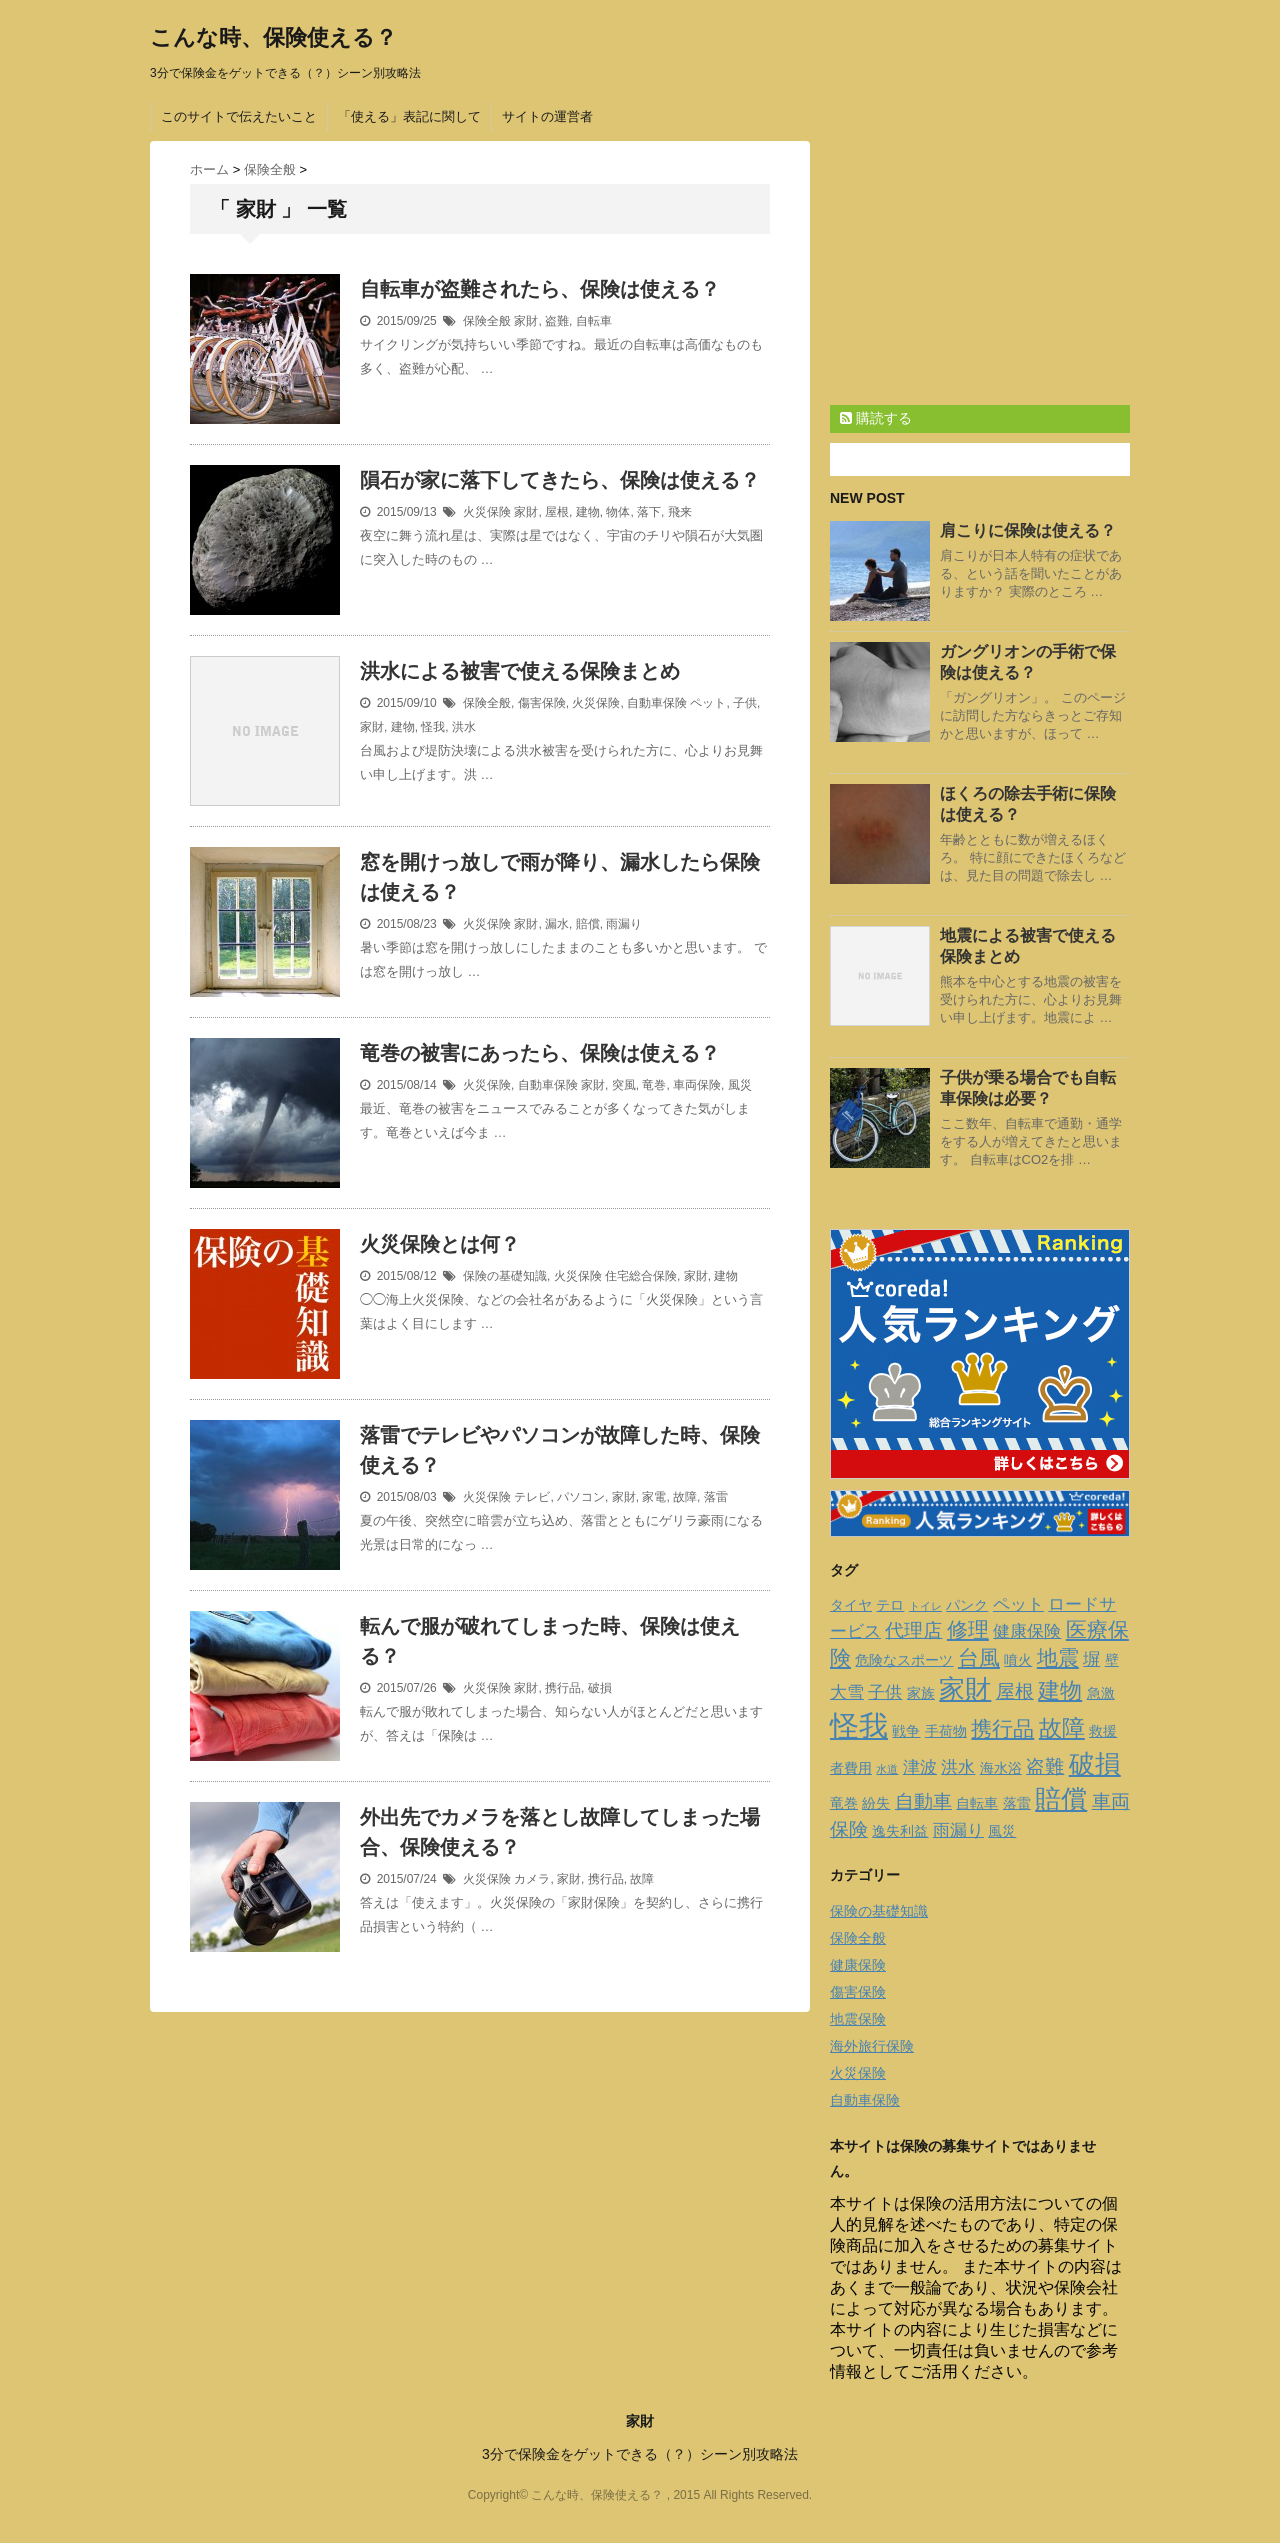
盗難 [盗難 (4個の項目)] (1045, 1766)
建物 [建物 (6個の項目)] (1060, 1690)
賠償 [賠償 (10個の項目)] (1061, 1799)
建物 (588, 512)
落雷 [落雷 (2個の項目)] (1017, 1803)
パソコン (581, 1497)
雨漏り (624, 924)
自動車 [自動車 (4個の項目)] (923, 1801)
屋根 (557, 512)
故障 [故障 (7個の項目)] (1062, 1728)
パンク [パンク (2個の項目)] (967, 1605)
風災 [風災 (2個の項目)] (1002, 1831)
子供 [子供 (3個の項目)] (885, 1692)
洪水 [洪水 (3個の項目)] (958, 1767)
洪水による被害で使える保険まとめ (520, 671)
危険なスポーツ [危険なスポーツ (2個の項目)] (904, 1660)
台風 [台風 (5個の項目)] (979, 1657)
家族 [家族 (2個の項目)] (921, 1693)
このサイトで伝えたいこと (239, 116)
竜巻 (654, 1085)
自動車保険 (657, 703)
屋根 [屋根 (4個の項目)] (1015, 1691)
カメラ (532, 1879)
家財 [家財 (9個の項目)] (965, 1689)
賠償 (588, 924)
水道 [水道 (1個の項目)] (887, 1769)
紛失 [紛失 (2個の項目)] (876, 1803)
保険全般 (487, 321)
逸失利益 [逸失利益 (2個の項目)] (900, 1831)
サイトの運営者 (547, 116)
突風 (624, 1085)
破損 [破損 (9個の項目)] (1095, 1764)
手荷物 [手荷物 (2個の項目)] (946, 1731)
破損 (600, 1688)
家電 (654, 1497)
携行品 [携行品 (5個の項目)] (1002, 1728)
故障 (685, 1497)
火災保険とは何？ (440, 1244)
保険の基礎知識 (505, 1276)
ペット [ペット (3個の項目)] (1018, 1604)
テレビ (532, 1497)
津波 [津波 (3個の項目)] (920, 1767)
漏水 (557, 924)
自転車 (594, 321)
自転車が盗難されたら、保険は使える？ (540, 289)
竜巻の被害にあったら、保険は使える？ (540, 1053)
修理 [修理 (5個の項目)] (968, 1629)
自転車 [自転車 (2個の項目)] (977, 1803)
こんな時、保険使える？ (273, 37)
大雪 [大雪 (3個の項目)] (847, 1692)
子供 (745, 703)
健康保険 (858, 1965)
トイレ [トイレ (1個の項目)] (925, 1606)
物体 (618, 512)
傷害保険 (542, 703)
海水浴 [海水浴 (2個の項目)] (1001, 1768)
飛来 (680, 512)
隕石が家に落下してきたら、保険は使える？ (560, 480)
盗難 (557, 321)
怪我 (433, 727)
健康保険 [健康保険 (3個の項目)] (1027, 1631)
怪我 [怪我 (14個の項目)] (859, 1725)
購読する (876, 418)
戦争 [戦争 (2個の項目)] (906, 1731)
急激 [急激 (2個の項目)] (1101, 1693)
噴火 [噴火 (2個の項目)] (1018, 1660)
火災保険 (487, 512)
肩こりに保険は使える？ (1028, 530)
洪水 (464, 727)
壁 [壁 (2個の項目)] (1112, 1660)
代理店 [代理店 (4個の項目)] (913, 1630)
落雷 (716, 1497)
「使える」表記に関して (409, 116)
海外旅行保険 (872, 2046)
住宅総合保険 (641, 1276)
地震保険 (858, 2019)
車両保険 (697, 1085)
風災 (740, 1085)
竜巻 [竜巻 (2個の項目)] (844, 1803)
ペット (708, 703)
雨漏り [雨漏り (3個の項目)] (958, 1830)
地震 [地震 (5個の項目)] (1058, 1657)
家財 (526, 321)
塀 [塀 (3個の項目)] (1091, 1659)
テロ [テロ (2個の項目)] (890, 1605)
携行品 (563, 1688)
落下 (649, 512)
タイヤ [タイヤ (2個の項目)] (851, 1605)
